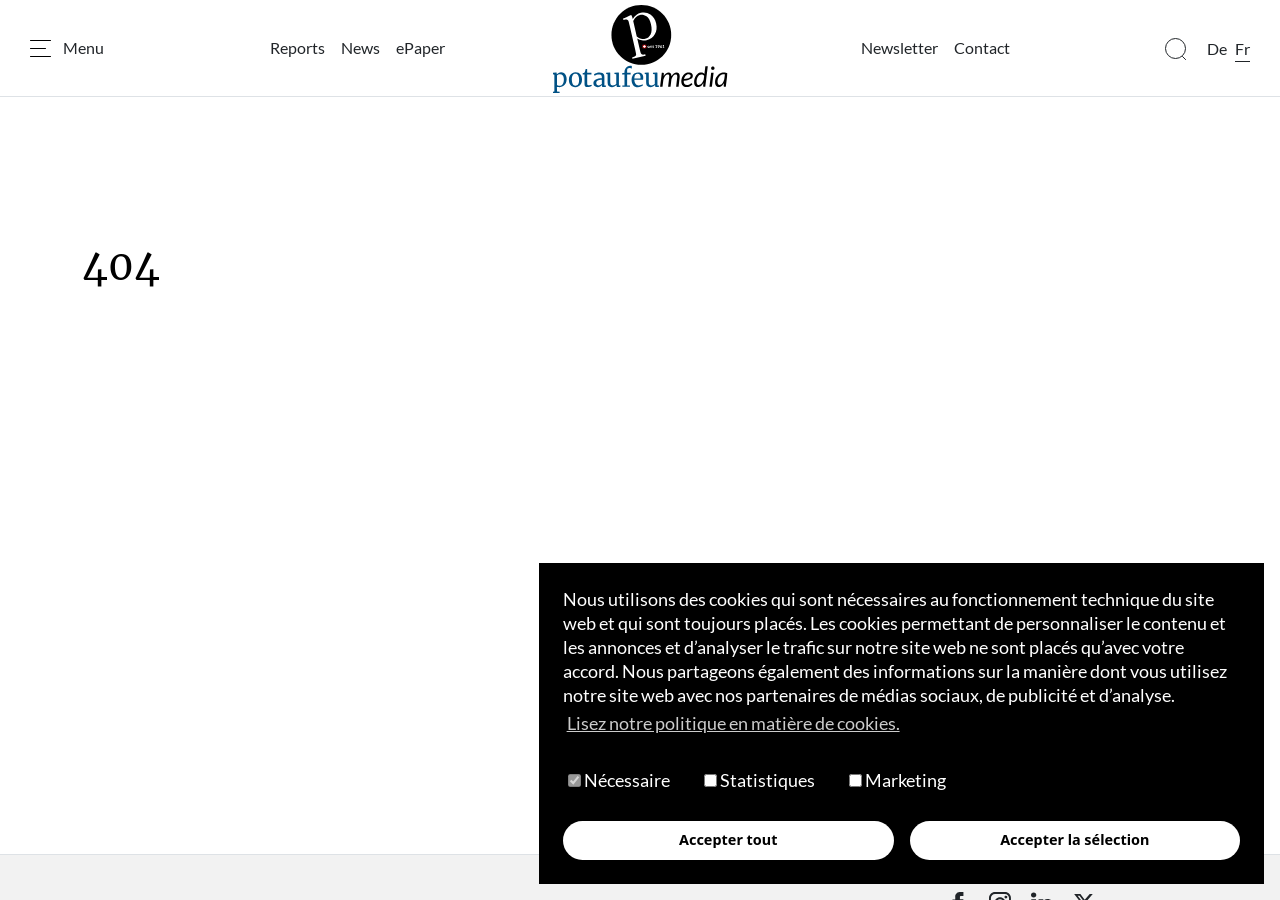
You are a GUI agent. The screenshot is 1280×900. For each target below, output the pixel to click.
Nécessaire (619, 780)
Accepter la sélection (1074, 839)
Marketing (897, 780)
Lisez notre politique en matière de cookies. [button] (733, 723)
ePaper (420, 47)
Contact (982, 47)
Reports (297, 47)
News (360, 47)
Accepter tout (728, 839)
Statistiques (759, 780)
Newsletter (899, 47)
